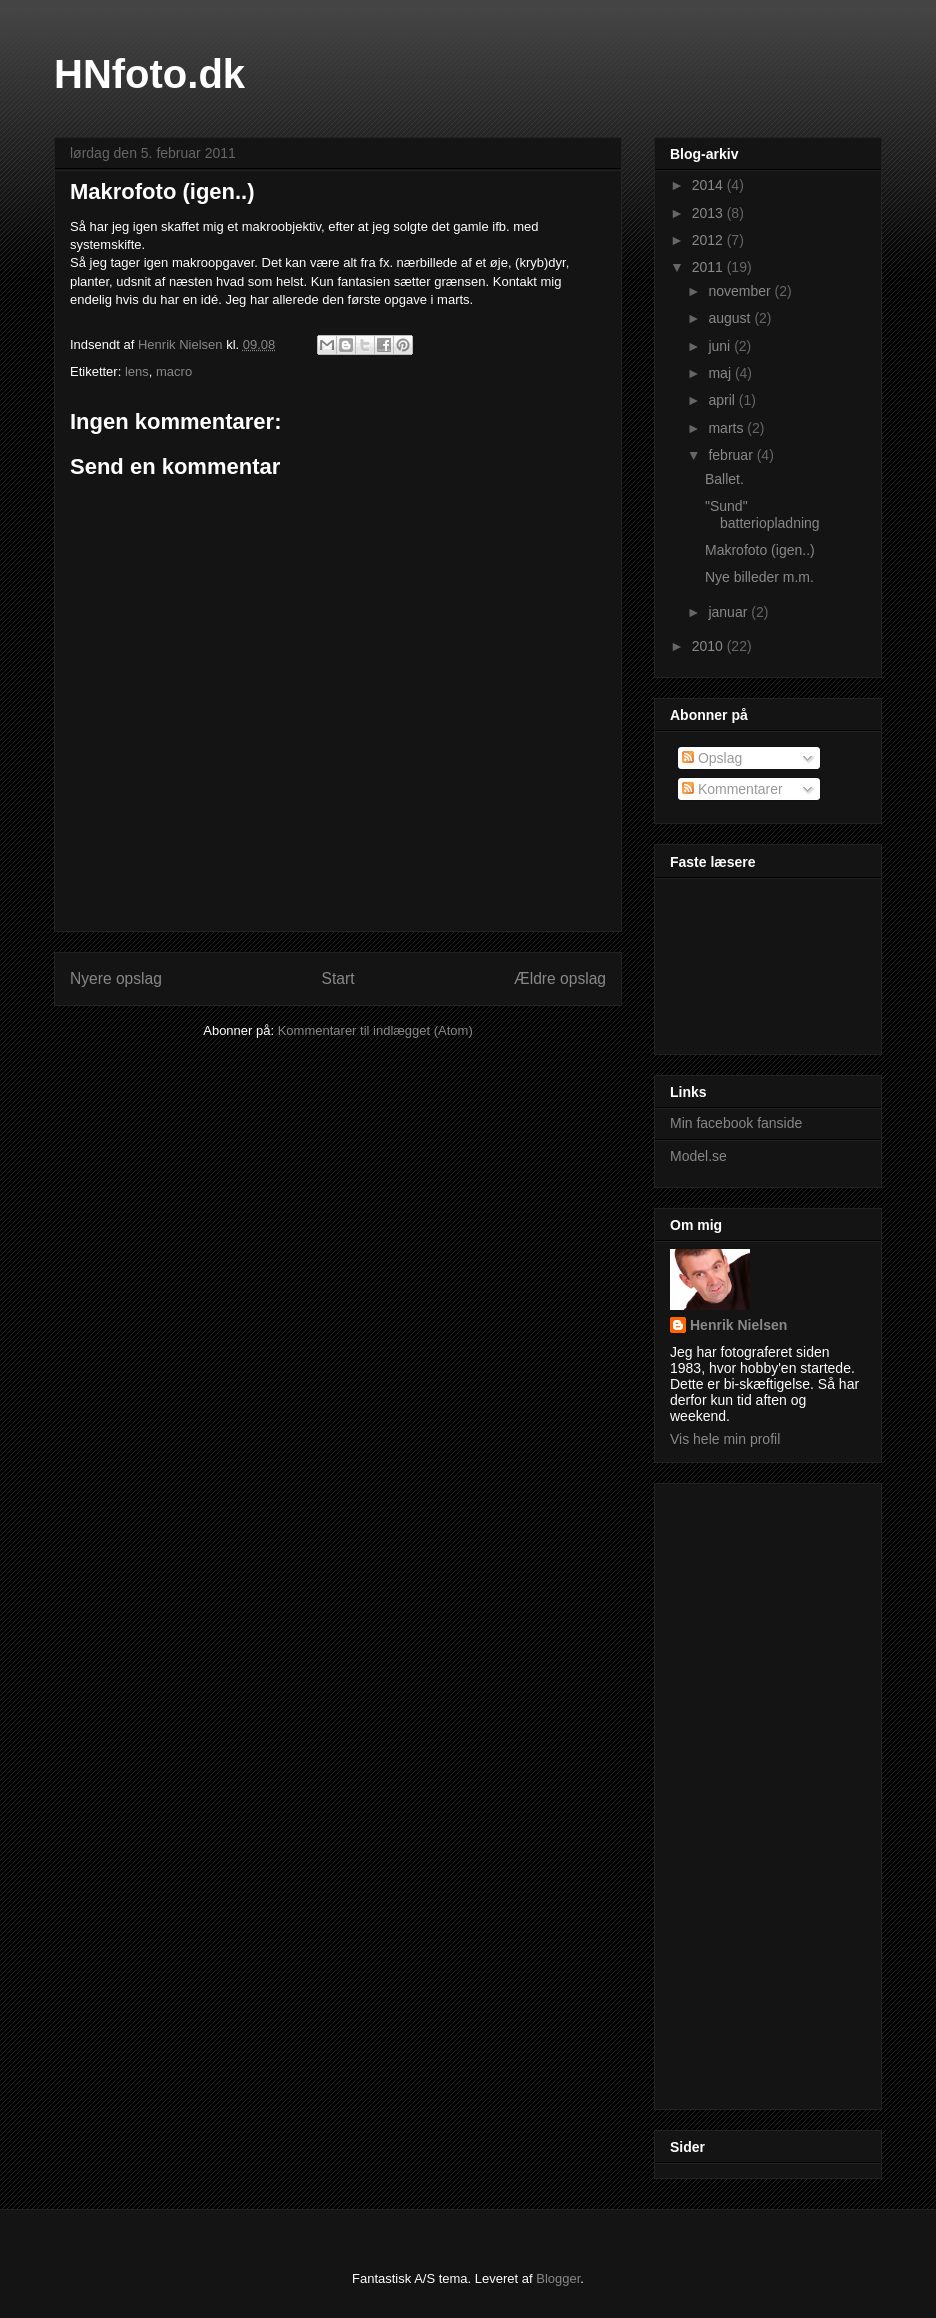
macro (174, 371)
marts (727, 428)
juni (721, 346)
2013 (709, 213)
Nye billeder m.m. (759, 577)
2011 (709, 267)
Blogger (558, 2278)
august (731, 318)
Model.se (698, 1156)
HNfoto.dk (149, 74)
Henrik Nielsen (738, 1325)
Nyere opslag (116, 978)
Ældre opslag (560, 978)
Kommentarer (732, 789)
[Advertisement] (750, 1791)
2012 (709, 240)
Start (338, 978)
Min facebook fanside (736, 1123)
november (741, 291)
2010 (709, 646)
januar (729, 612)
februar (732, 455)
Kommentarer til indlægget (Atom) (375, 1030)
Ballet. (724, 479)
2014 (709, 185)
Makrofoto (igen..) (760, 550)
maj (721, 373)
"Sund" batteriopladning (762, 514)
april (723, 400)
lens (137, 371)
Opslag (712, 758)
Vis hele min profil (725, 1439)
